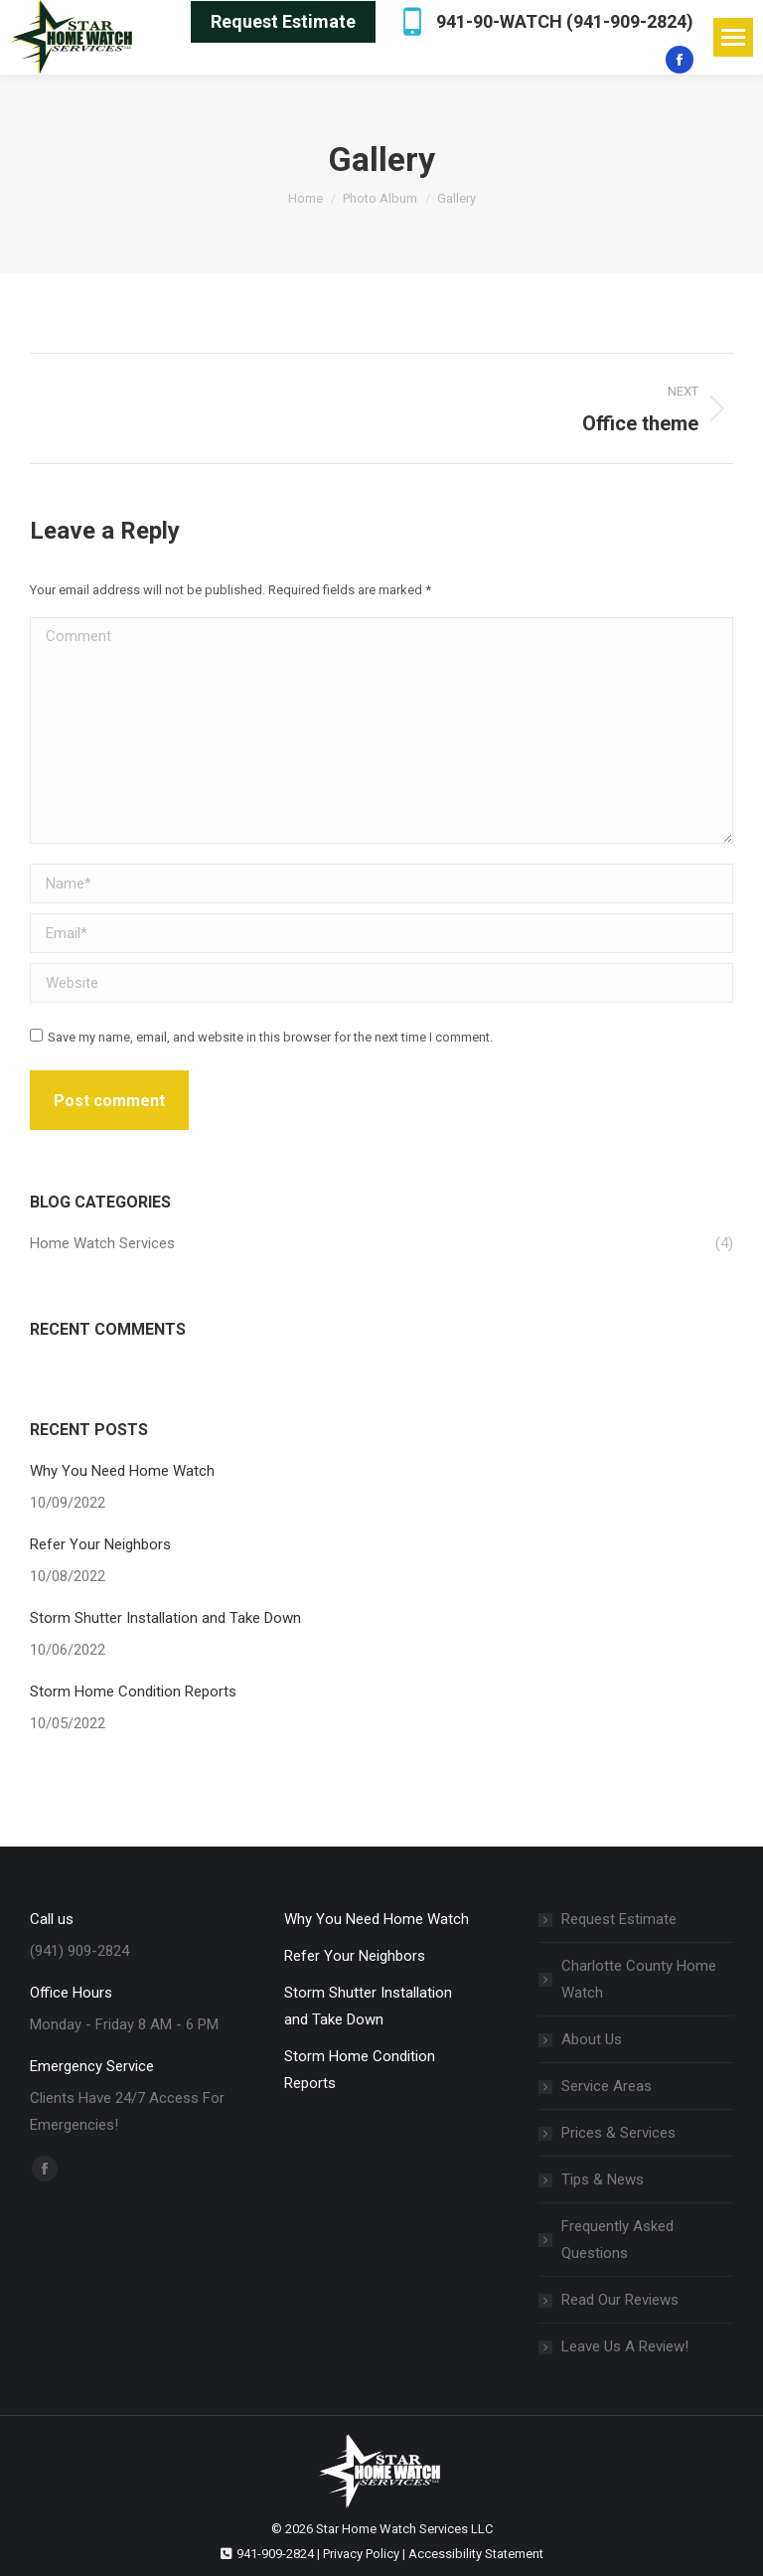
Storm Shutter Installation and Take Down (165, 1618)
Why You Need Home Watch (122, 1471)
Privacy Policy (361, 2553)
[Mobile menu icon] (733, 37)
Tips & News (602, 2179)
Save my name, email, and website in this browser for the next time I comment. (270, 1037)
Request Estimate (619, 1919)
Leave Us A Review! (624, 2346)
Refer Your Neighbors (100, 1544)
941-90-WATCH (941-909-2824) (544, 22)
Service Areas (606, 2086)
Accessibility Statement (475, 2553)
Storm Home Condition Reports (133, 1691)
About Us (591, 2039)
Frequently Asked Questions (617, 2239)
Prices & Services (618, 2133)
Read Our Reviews (620, 2300)
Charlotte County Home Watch (638, 1979)
